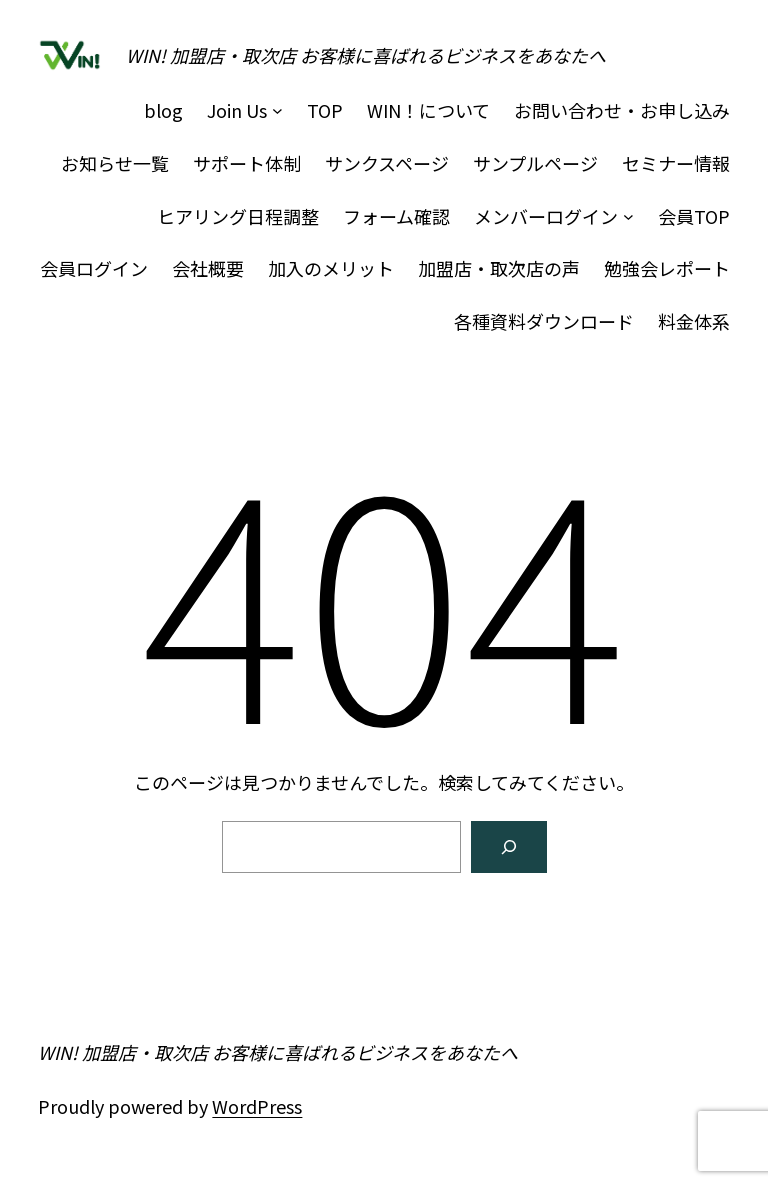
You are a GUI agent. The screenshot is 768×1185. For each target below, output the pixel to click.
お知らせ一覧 (115, 163)
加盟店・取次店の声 (499, 268)
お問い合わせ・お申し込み (622, 110)
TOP (325, 110)
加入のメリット (331, 268)
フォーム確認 (396, 216)
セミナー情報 (676, 163)
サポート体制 (247, 163)
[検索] (509, 847)
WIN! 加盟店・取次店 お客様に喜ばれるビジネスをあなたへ (366, 55)
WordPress (257, 1106)
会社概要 (208, 268)
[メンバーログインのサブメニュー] (628, 216)
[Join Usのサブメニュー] (277, 110)
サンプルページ (535, 163)
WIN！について (428, 110)
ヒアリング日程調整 (238, 216)
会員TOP (694, 216)
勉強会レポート (667, 268)
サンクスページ (387, 163)
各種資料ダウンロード (544, 321)
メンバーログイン (546, 216)
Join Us (237, 110)
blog (163, 110)
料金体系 (694, 321)
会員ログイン (94, 268)
